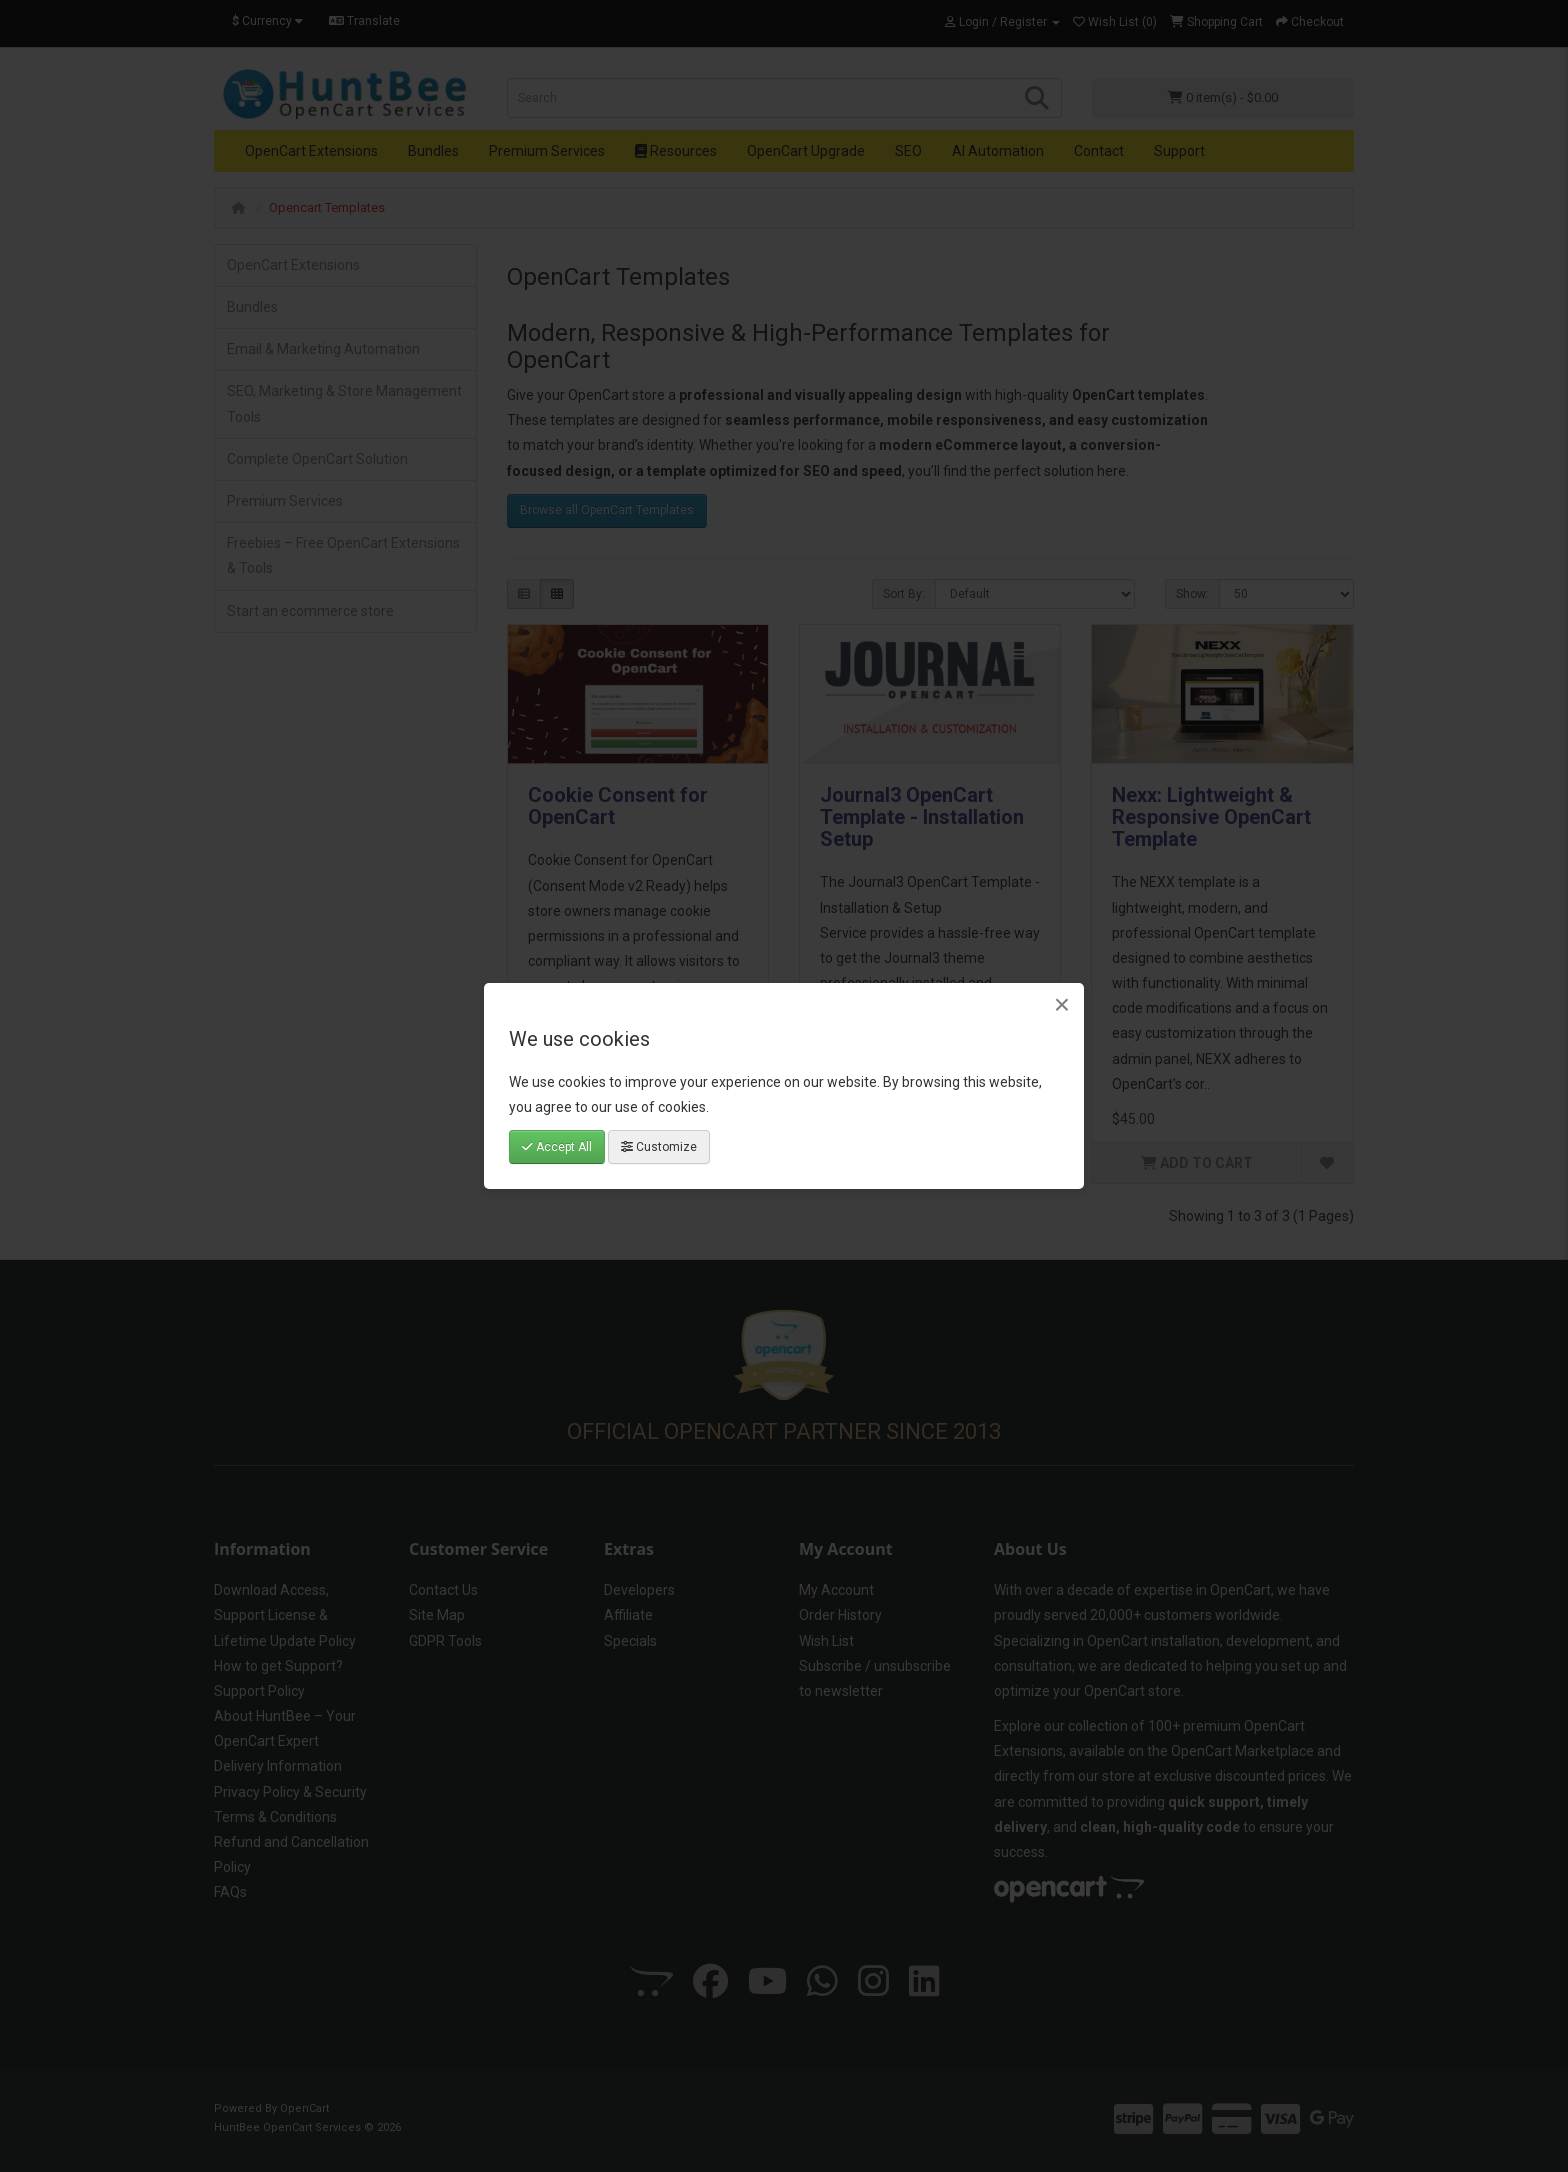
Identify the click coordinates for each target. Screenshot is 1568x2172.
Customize (659, 1147)
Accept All (557, 1147)
